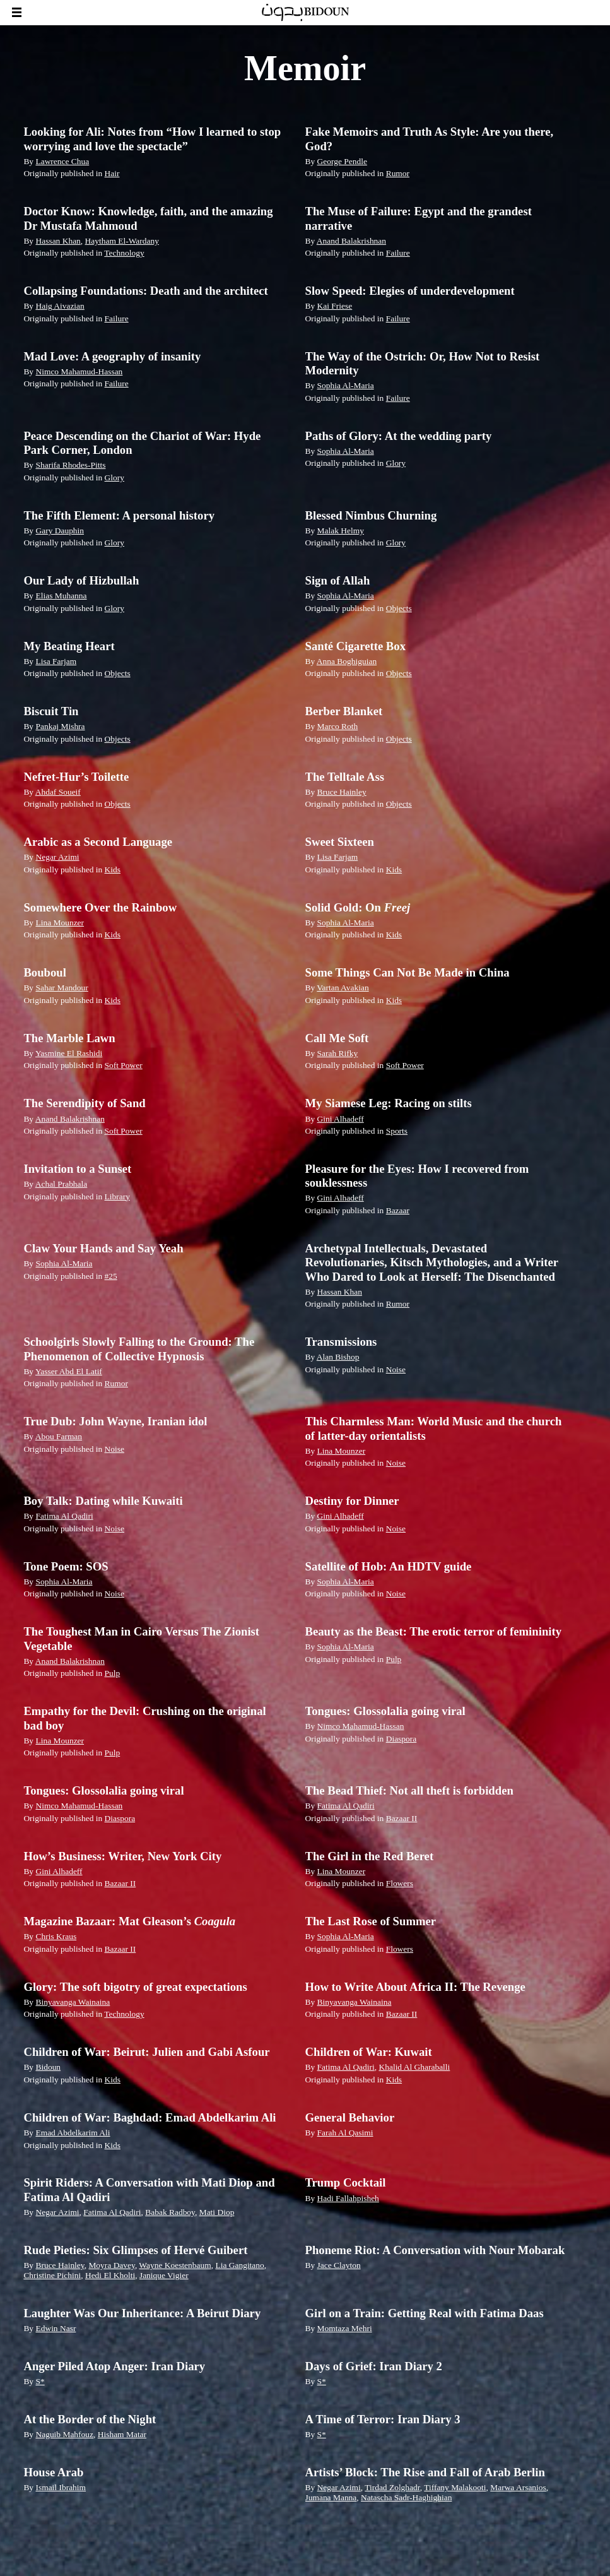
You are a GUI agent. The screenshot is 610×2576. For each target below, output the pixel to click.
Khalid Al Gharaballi (414, 2067)
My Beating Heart (68, 646)
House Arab (53, 2472)
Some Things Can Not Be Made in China (407, 972)
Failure (398, 253)
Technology (124, 253)
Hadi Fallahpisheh (348, 2198)
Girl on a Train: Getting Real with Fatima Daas (424, 2313)
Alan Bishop (338, 1357)
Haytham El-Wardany (122, 241)
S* (39, 2381)
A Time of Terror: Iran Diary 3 (382, 2419)
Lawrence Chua (62, 161)
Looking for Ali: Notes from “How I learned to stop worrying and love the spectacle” (152, 138)
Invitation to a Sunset (77, 1168)
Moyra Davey (111, 2265)
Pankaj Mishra (60, 726)
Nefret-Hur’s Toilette (76, 776)
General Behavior (350, 2117)
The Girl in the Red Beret (369, 1856)
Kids (112, 869)
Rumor (397, 173)
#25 (111, 1276)
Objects (399, 608)
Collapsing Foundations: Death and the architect (145, 290)
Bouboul (44, 972)
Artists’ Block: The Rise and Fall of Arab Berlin (425, 2472)
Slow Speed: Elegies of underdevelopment (410, 290)
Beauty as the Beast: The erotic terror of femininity (433, 1631)
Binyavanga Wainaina (72, 2002)
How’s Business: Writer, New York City (122, 1856)
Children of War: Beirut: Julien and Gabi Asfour (146, 2051)
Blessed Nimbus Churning (371, 515)
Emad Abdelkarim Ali (72, 2132)
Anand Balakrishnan (351, 241)
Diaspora (401, 1738)
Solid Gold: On (358, 907)
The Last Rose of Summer (371, 1921)
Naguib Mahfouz (64, 2434)
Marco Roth (337, 726)
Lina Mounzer (59, 922)
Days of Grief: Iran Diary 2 (373, 2366)
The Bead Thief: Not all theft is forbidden (409, 1790)
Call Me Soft (337, 1038)
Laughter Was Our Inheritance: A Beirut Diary (142, 2313)
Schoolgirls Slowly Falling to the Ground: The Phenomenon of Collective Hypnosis (138, 1348)
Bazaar (397, 1210)
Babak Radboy (170, 2212)
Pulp (112, 1673)
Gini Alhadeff (340, 1119)
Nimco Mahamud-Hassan (78, 371)
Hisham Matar (122, 2434)
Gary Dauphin (59, 530)
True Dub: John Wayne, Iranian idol (115, 1421)
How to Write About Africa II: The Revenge (415, 1986)
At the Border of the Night (89, 2419)
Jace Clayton (339, 2265)
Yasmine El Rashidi (68, 1053)
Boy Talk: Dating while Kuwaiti (102, 1500)
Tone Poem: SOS (65, 1566)
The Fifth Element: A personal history (118, 515)
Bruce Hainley (342, 792)
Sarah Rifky (337, 1053)
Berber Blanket (344, 711)
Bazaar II (402, 1818)
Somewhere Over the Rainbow (100, 907)
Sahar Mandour (61, 987)
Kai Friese (335, 306)
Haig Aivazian (59, 306)
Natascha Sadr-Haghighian (406, 2497)
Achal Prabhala (61, 1184)
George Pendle (342, 161)
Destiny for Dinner (352, 1500)
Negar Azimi (57, 857)
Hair (112, 173)
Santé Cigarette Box (355, 646)
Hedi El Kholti (110, 2275)
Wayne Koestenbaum (175, 2265)
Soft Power (124, 1065)
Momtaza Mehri (344, 2328)
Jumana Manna (331, 2497)
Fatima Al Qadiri (64, 1516)
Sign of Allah (337, 580)
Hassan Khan (57, 241)
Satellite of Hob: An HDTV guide (388, 1566)
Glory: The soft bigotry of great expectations (135, 1986)
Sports (397, 1131)
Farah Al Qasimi (345, 2132)
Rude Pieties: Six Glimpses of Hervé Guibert (135, 2250)
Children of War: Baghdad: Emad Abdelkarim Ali (149, 2117)
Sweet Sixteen (340, 841)
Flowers (399, 1883)
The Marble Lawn (69, 1038)
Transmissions (341, 1341)
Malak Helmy (340, 530)
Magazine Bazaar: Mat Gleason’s (129, 1921)
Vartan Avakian (342, 987)
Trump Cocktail (345, 2182)
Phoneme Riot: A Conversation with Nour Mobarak (435, 2250)
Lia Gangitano (239, 2265)
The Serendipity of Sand (84, 1103)
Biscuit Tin (50, 711)
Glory (114, 477)
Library (117, 1196)
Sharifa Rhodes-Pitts (70, 465)
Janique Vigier (164, 2275)
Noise (396, 1369)
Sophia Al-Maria (345, 385)
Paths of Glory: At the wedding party (398, 435)
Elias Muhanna (60, 595)
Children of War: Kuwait (368, 2051)
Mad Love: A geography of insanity (112, 356)
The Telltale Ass (345, 776)
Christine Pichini (52, 2275)
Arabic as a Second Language (97, 841)
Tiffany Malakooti (455, 2487)
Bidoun (48, 2067)
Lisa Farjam (55, 661)
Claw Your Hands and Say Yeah (103, 1248)
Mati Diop (217, 2212)
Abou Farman (58, 1436)
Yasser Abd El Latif (68, 1371)
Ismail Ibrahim (60, 2487)
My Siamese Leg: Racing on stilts (388, 1103)
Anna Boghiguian (347, 661)
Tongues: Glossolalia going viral (385, 1711)
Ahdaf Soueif (58, 792)
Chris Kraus (55, 1936)
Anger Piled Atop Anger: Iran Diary (114, 2366)
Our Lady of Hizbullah (81, 580)
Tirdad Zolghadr (392, 2487)
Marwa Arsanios (518, 2487)
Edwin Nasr (55, 2328)
